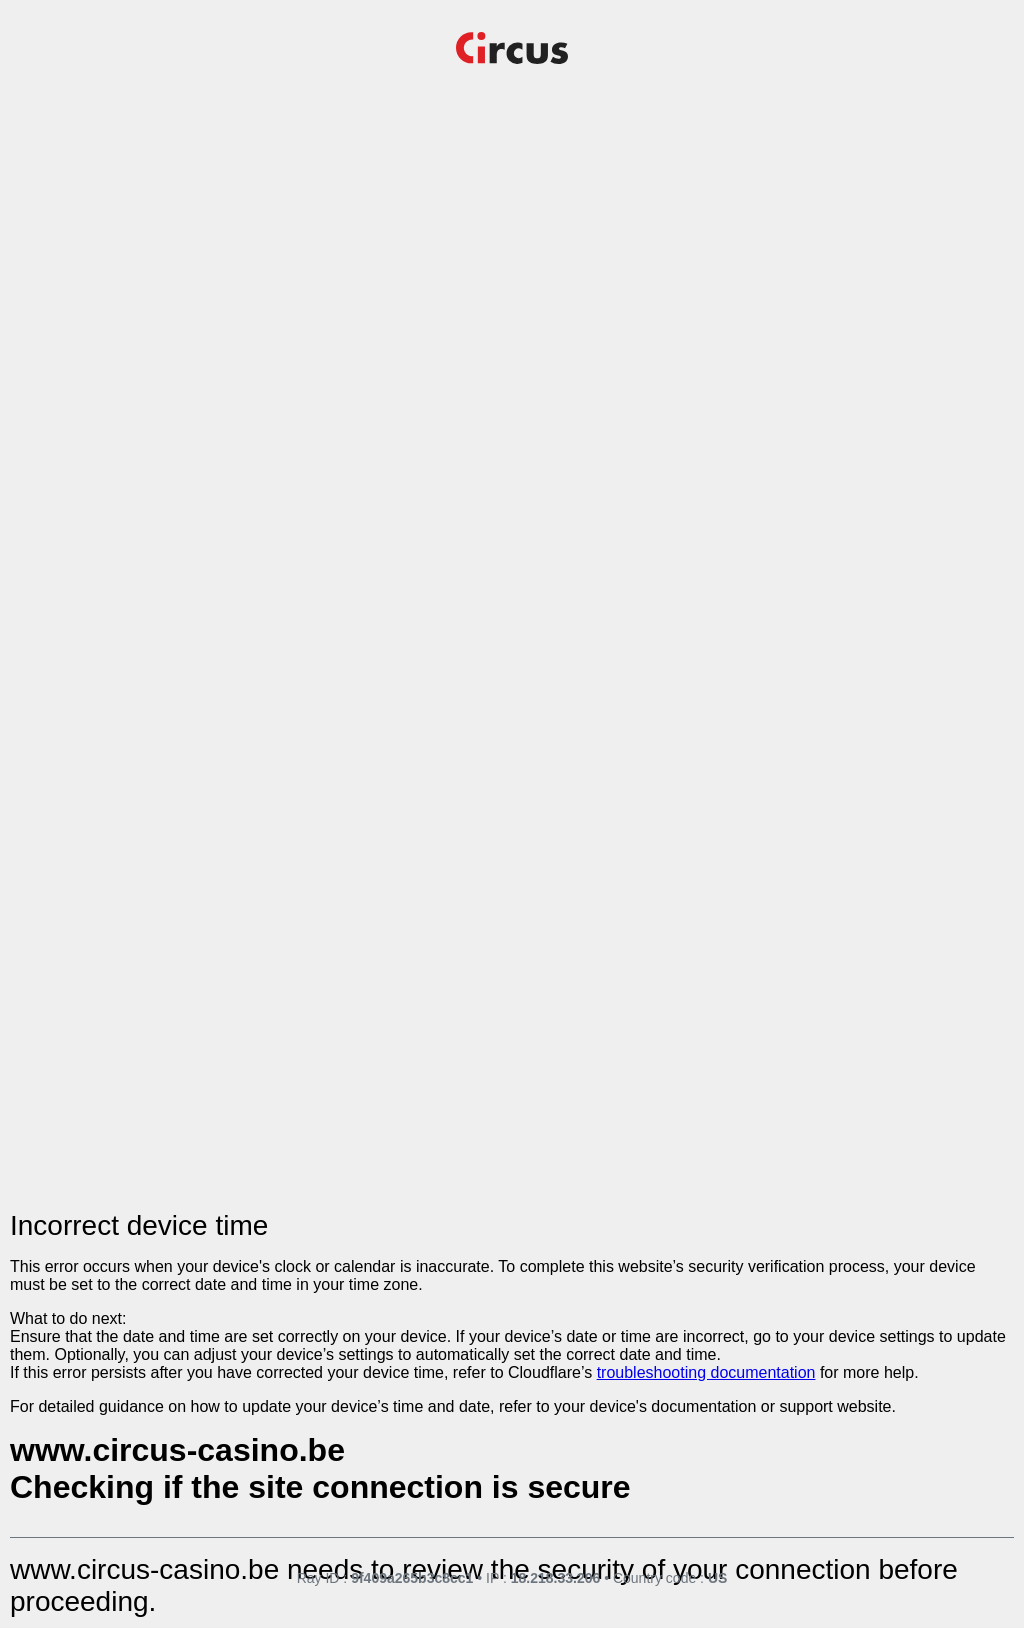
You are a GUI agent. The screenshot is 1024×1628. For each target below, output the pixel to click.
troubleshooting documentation (706, 1372)
